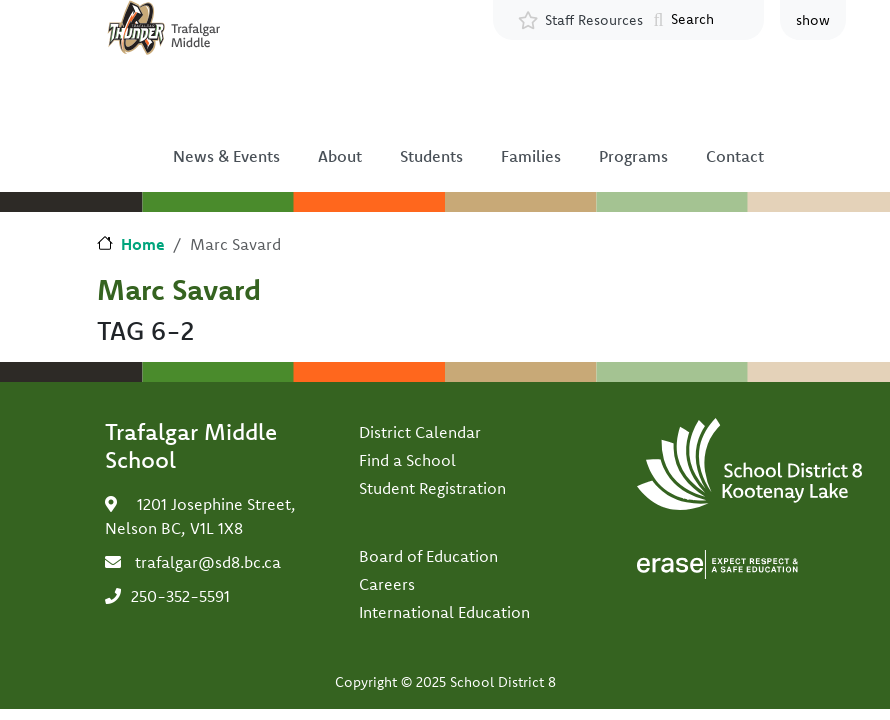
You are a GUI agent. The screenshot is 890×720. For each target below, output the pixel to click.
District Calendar (420, 432)
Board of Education (428, 556)
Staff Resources (594, 20)
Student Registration (432, 488)
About (340, 156)
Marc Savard (179, 289)
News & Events (226, 156)
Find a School (407, 460)
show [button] (813, 20)
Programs (633, 156)
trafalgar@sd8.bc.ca (208, 562)
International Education (444, 612)
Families (531, 156)
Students (431, 156)
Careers (387, 584)
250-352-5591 (180, 596)
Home (143, 244)
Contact (735, 156)
